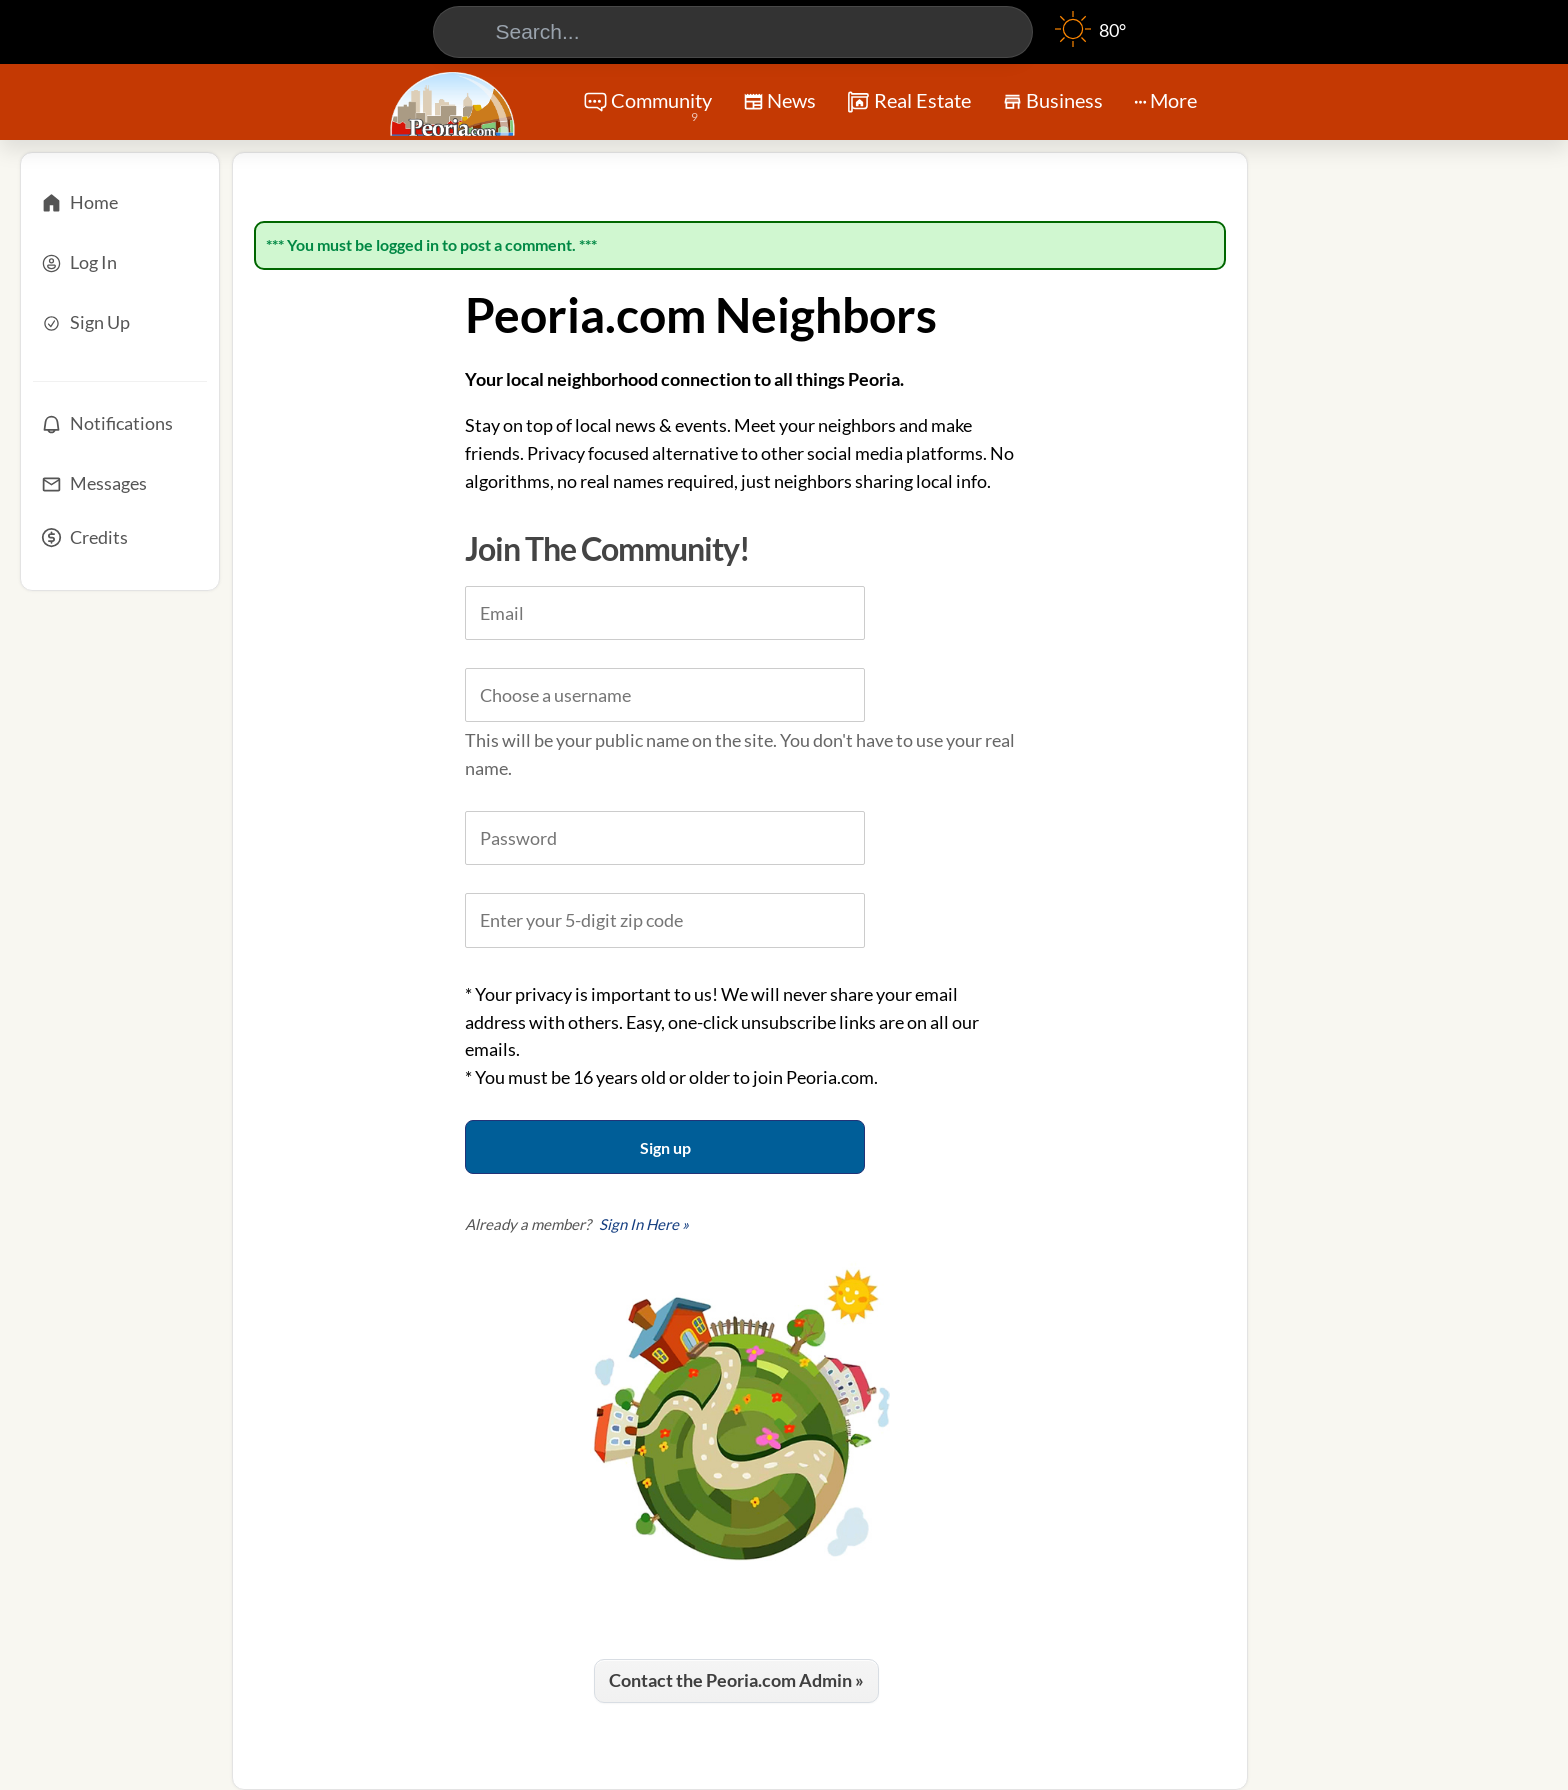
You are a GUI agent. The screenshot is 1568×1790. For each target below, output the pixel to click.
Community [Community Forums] (647, 107)
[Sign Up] (120, 323)
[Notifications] (120, 424)
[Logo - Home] (455, 104)
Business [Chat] (1052, 106)
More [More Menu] (1165, 100)
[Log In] (120, 263)
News (779, 104)
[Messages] (120, 484)
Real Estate (908, 102)
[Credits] (120, 544)
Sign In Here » (644, 1224)
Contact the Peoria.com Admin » (736, 1680)
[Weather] (1090, 40)
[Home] (120, 203)
